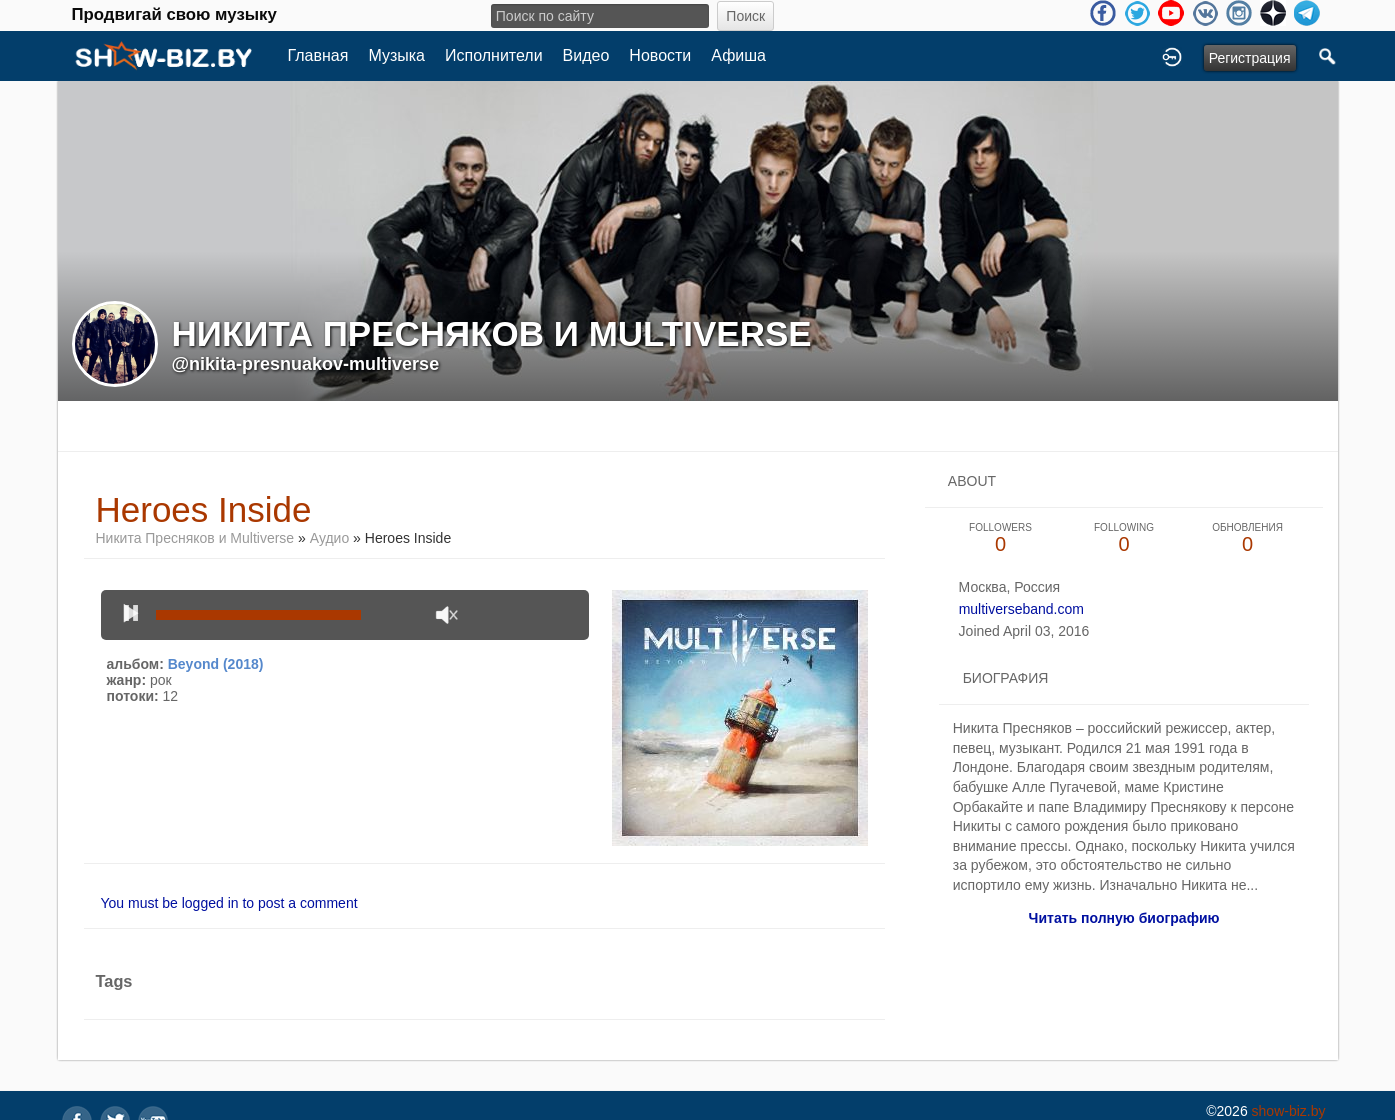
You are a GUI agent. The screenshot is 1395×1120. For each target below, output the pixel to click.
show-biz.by (1289, 1111)
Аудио (330, 538)
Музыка (396, 55)
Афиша (738, 55)
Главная (318, 55)
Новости (660, 55)
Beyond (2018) (216, 664)
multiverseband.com (1021, 609)
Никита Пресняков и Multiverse (195, 538)
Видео (586, 55)
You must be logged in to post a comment (229, 903)
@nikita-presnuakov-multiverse (306, 364)
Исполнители (494, 55)
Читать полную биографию (1124, 918)
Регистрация (1250, 58)
